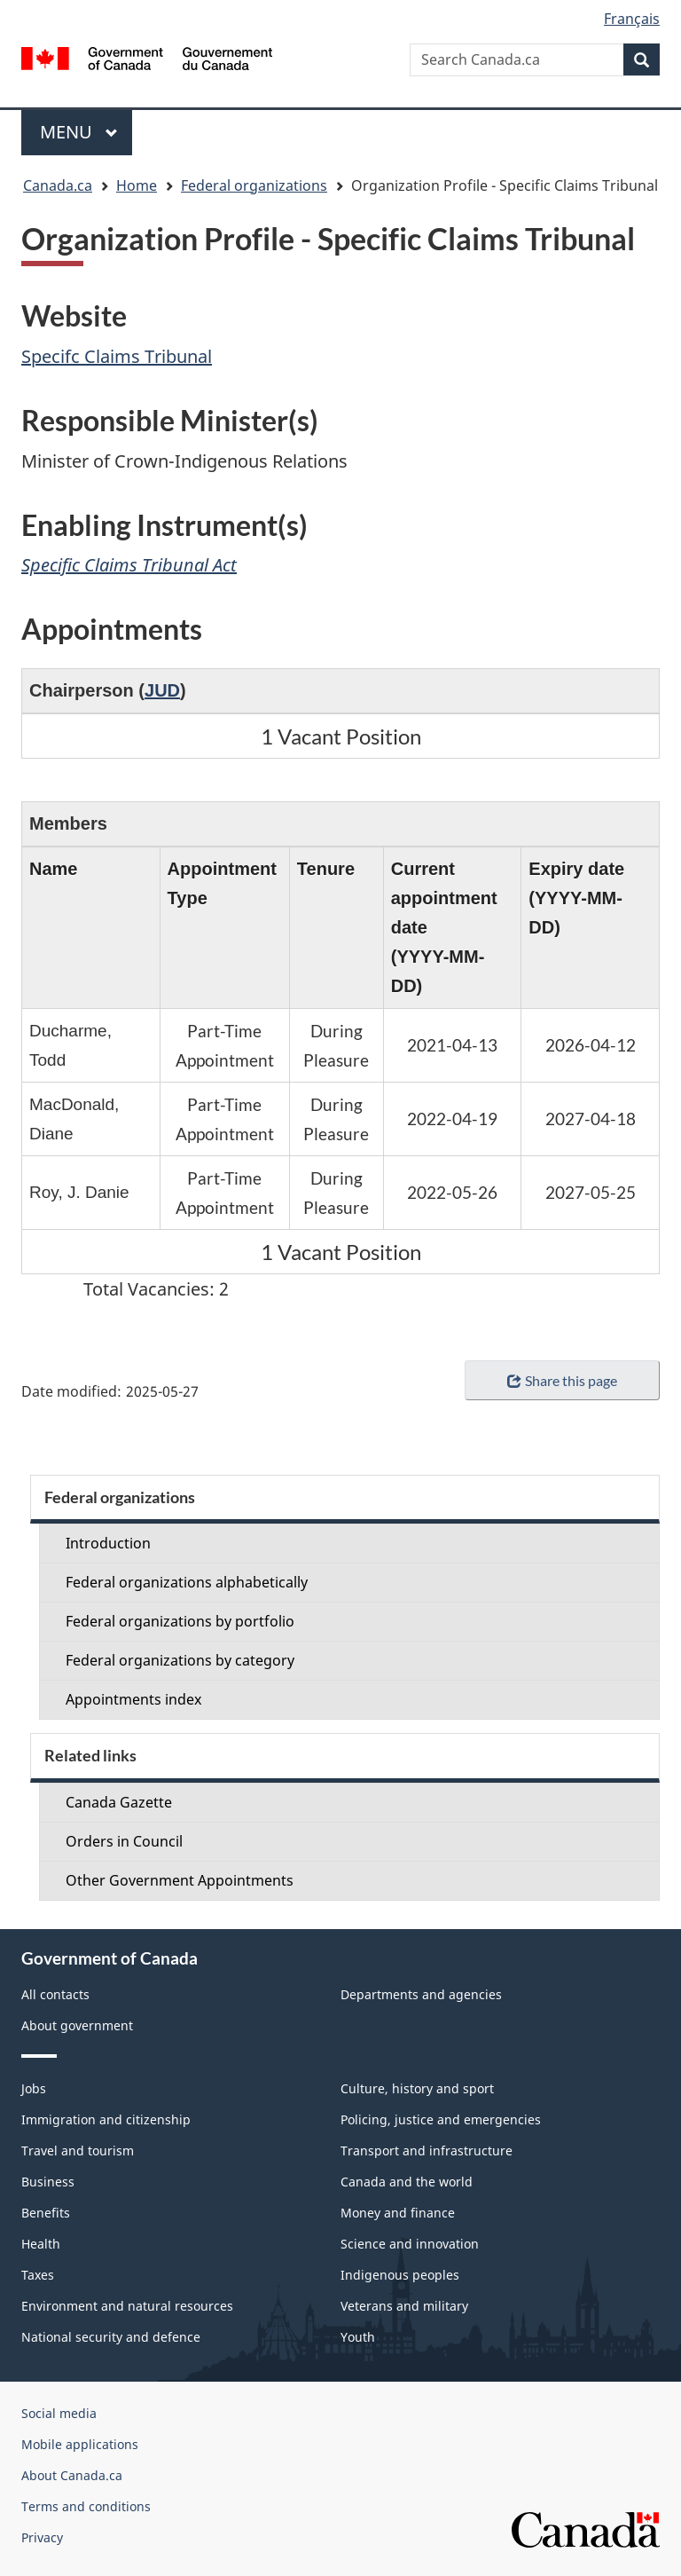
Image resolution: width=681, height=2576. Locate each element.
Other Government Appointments (180, 1880)
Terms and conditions (86, 2506)
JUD (162, 690)
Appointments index (133, 1699)
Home (136, 185)
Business (47, 2181)
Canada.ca (57, 185)
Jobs (33, 2088)
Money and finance (397, 2212)
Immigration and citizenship (106, 2119)
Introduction (108, 1543)
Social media (59, 2413)
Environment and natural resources (127, 2305)
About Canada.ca (71, 2475)
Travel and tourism (77, 2150)
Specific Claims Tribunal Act (129, 565)
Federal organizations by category (180, 1660)
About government (77, 2025)
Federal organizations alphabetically (187, 1582)
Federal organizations (254, 185)
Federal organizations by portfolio (180, 1621)
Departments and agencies (421, 1994)
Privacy (42, 2537)
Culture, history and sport (417, 2088)
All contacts (55, 1994)
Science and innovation (409, 2243)
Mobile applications (79, 2444)
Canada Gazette (119, 1802)
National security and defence (110, 2336)
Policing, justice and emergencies (440, 2119)
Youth (357, 2336)
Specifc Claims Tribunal (116, 356)
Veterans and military (404, 2305)
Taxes (37, 2274)
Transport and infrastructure (426, 2150)
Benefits (45, 2212)
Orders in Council (124, 1841)
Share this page (561, 1380)
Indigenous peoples (399, 2274)
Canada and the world (406, 2181)
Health (40, 2243)
